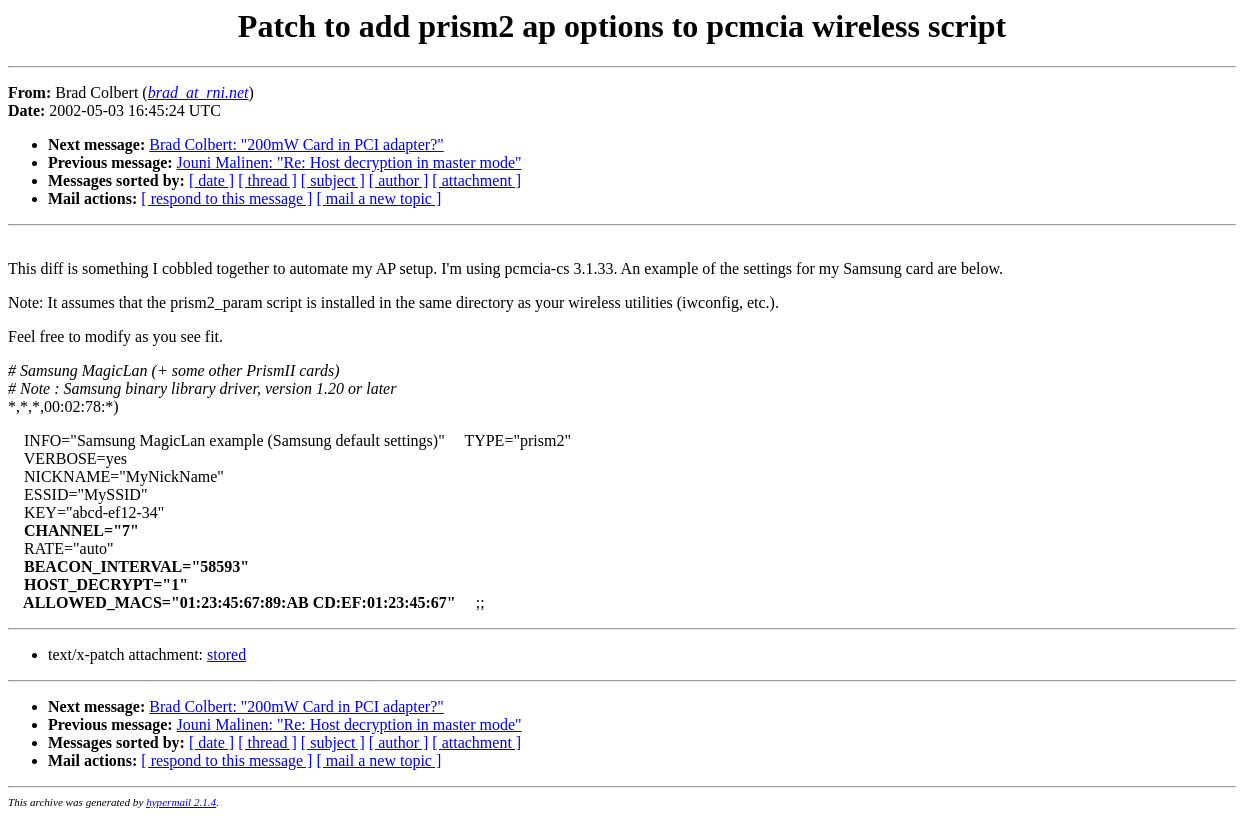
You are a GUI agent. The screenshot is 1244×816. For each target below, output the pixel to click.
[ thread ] (267, 180)
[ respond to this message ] (226, 198)
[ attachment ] (476, 180)
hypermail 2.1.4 (181, 802)
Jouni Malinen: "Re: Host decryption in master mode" (349, 162)
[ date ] (211, 180)
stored (226, 654)
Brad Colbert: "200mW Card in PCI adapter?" (296, 144)
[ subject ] (333, 180)
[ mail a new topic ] (378, 198)
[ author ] (399, 180)
